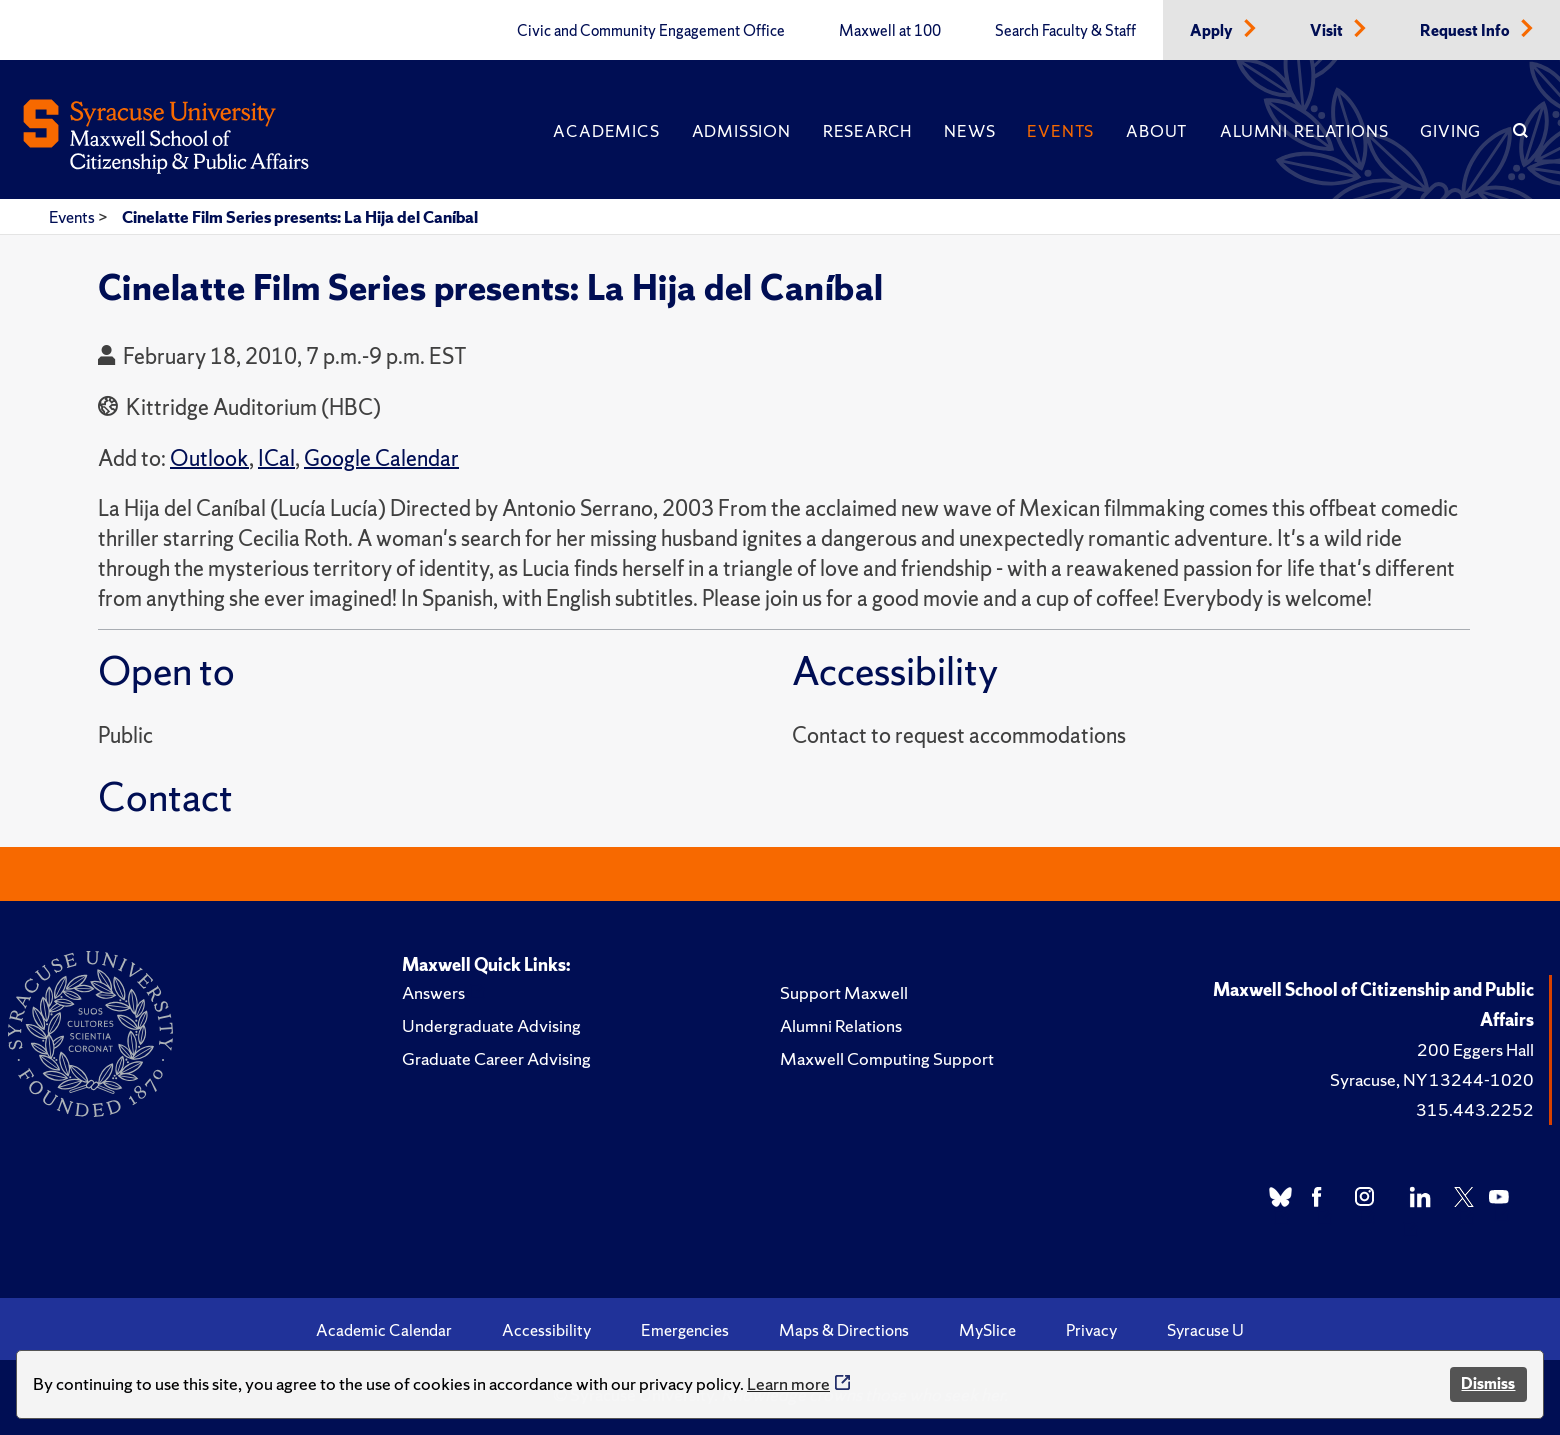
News (969, 131)
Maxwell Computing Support (887, 1058)
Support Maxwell (844, 992)
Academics (606, 131)
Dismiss (1488, 1383)
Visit (1328, 31)
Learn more (788, 1383)
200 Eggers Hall (1475, 1049)
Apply (1213, 31)
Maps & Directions (844, 1330)
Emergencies (685, 1330)
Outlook (209, 458)
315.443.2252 (1475, 1109)
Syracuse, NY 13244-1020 (1432, 1079)
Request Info (1466, 31)
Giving (1450, 131)
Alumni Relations (1304, 131)
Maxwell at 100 (890, 31)
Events (1060, 131)
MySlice (987, 1330)
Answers (433, 992)
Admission (741, 131)
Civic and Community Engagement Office (651, 31)
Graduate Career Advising (496, 1058)
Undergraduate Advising (491, 1025)
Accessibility (546, 1330)
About (1157, 131)
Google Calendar (381, 458)
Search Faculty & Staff (1065, 31)
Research (867, 131)
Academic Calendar (384, 1330)
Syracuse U (1205, 1330)
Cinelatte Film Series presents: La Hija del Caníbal (300, 217)
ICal (276, 458)
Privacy (1091, 1330)
